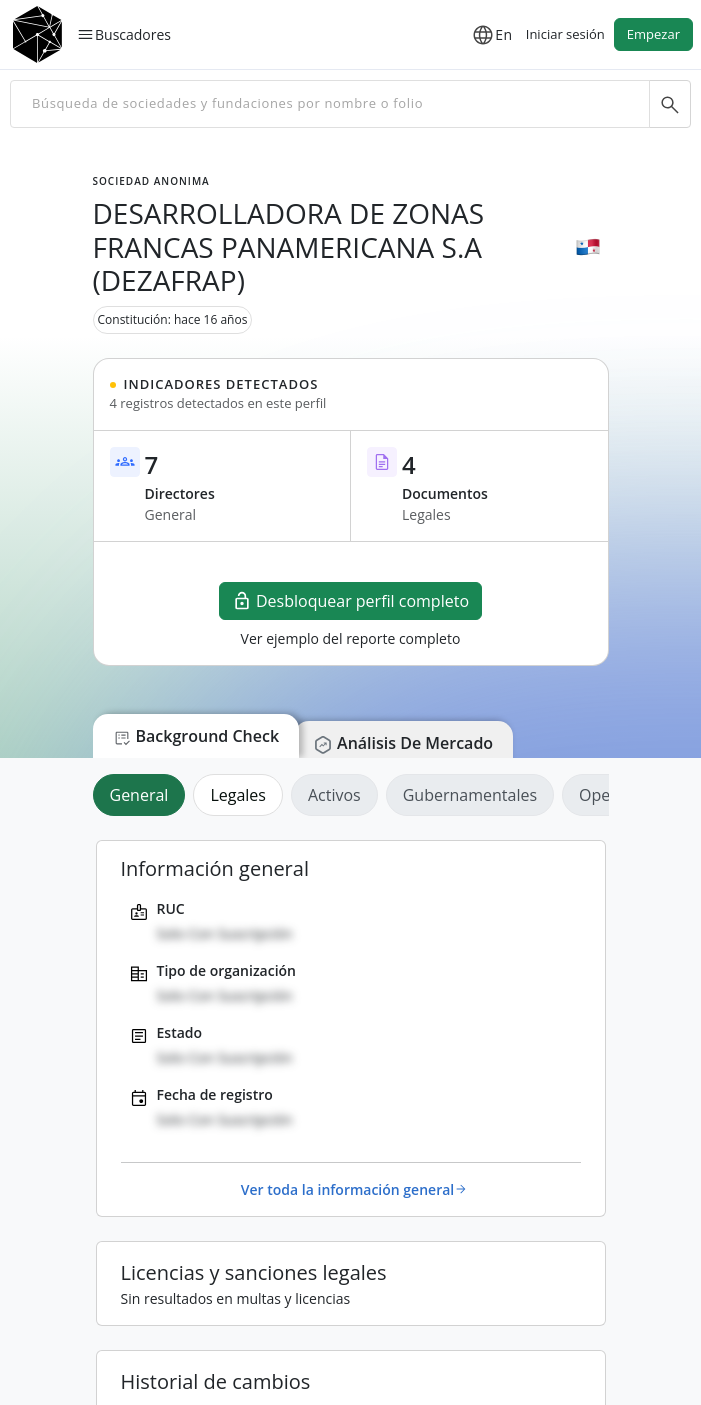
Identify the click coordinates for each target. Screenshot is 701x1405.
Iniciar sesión (565, 34)
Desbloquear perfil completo (350, 601)
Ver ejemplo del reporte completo (351, 638)
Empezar (653, 34)
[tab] (143, 795)
